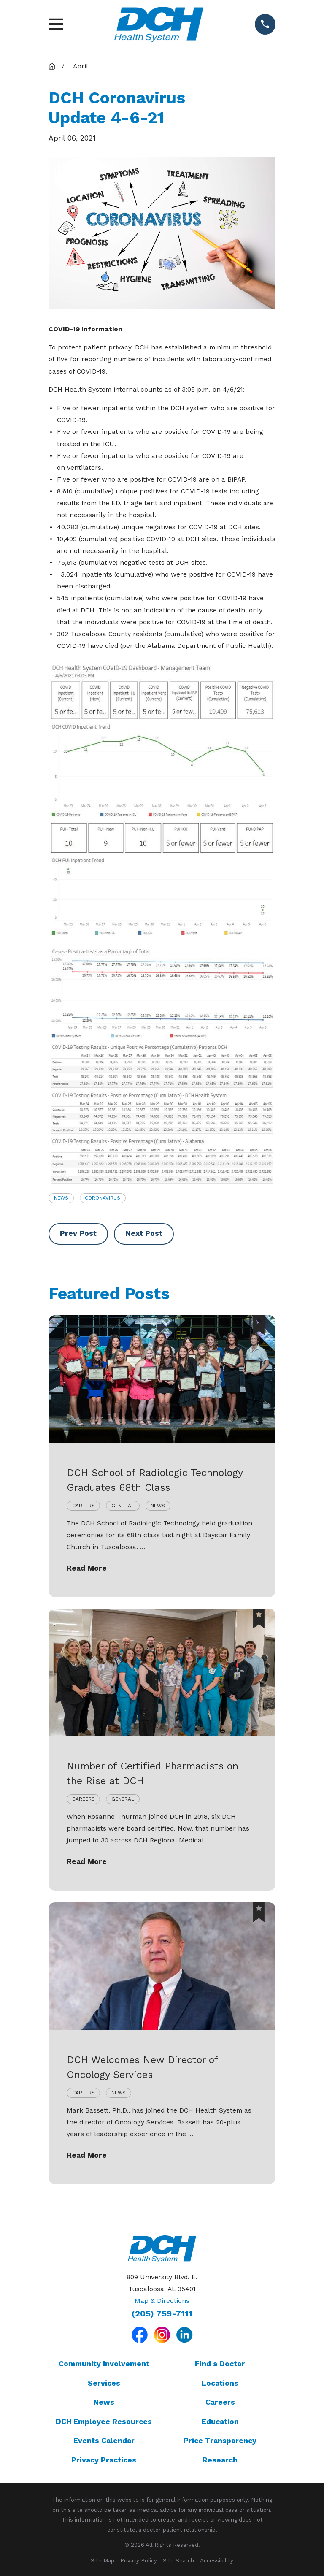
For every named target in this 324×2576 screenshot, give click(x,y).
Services (104, 2383)
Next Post (143, 1233)
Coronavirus (102, 1198)
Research (220, 2460)
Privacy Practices (103, 2460)
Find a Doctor (220, 2363)
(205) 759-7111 (162, 2314)
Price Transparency (220, 2440)
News (61, 1198)
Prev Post (78, 1233)
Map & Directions (162, 2301)
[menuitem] (102, 2560)
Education (220, 2421)
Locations (220, 2383)
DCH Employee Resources (104, 2421)
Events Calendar (104, 2440)
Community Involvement (104, 2363)
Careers (220, 2402)
